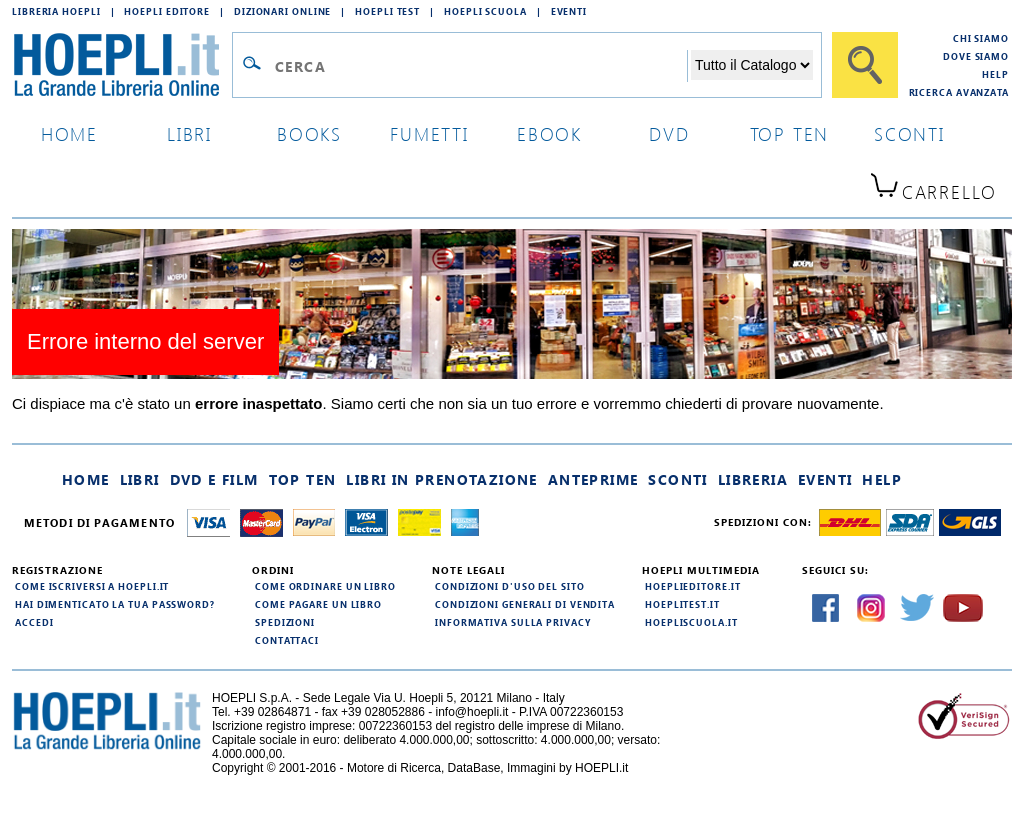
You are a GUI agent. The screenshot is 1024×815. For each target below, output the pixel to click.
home (69, 133)
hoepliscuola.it (691, 622)
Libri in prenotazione (441, 479)
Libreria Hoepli (56, 11)
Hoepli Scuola (485, 11)
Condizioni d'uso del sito (510, 586)
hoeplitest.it (682, 604)
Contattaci (287, 640)
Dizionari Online (282, 11)
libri (189, 133)
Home (86, 479)
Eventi (569, 11)
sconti (909, 133)
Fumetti (429, 133)
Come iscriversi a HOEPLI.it (92, 586)
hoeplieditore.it (692, 586)
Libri (140, 479)
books (309, 133)
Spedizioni (285, 622)
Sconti (677, 479)
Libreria (753, 479)
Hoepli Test (387, 11)
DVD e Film (214, 479)
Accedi (34, 622)
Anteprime (593, 479)
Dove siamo (976, 56)
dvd (669, 133)
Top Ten (303, 479)
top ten (790, 133)
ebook (549, 133)
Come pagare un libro (318, 604)
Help (995, 74)
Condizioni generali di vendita (525, 604)
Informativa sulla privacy (513, 622)
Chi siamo (981, 38)
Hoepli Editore (167, 11)
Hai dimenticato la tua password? (115, 604)
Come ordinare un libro (325, 586)
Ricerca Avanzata (959, 92)
